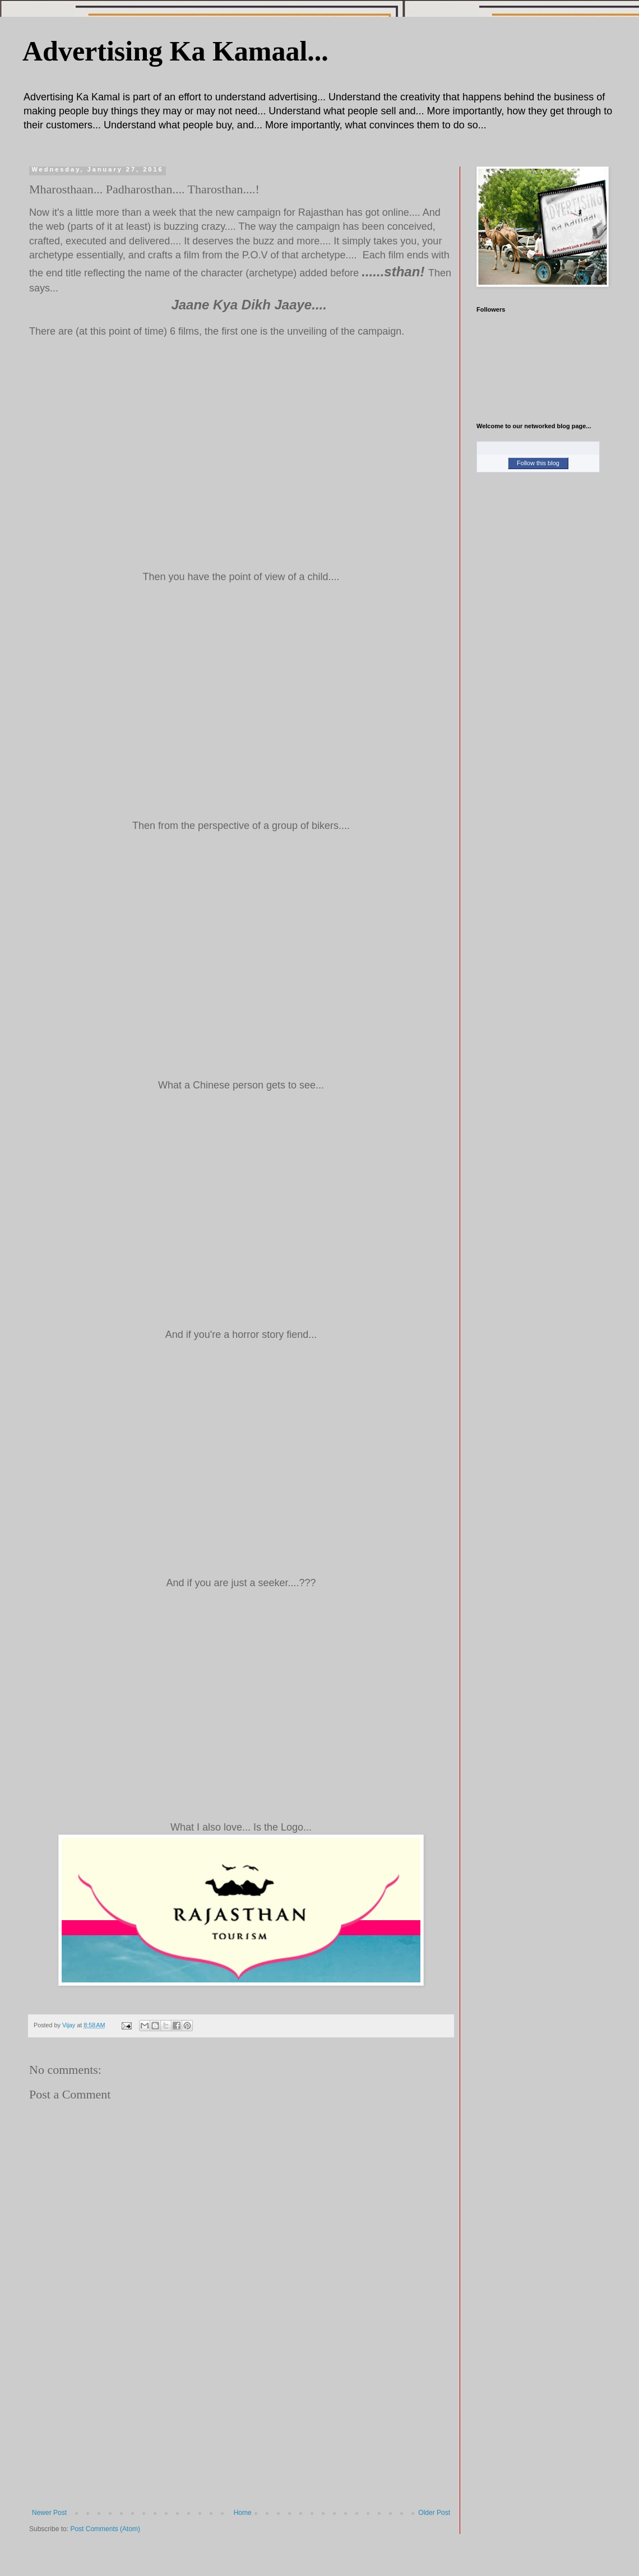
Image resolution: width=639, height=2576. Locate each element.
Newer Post (49, 2513)
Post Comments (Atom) (105, 2529)
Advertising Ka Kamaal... (175, 51)
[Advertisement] (241, 2425)
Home (243, 2513)
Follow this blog (538, 463)
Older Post (434, 2513)
